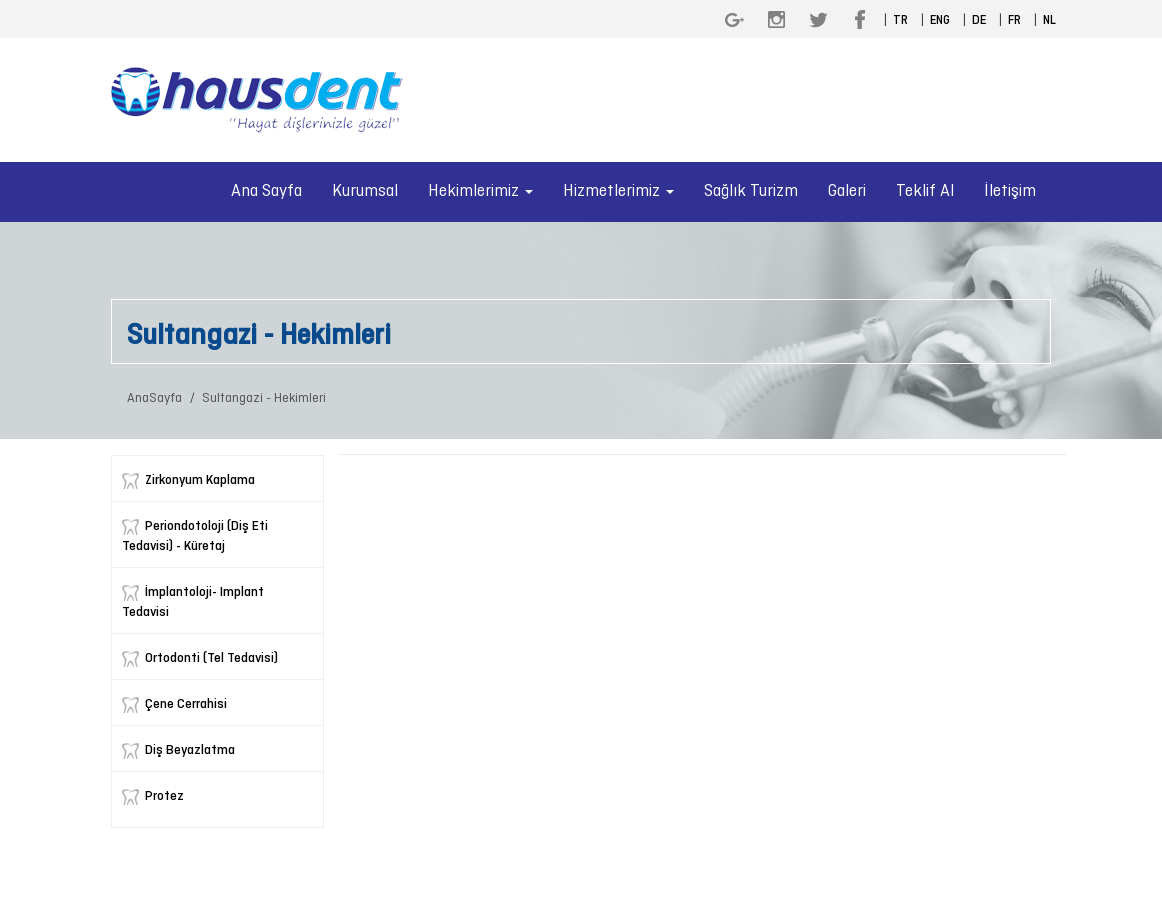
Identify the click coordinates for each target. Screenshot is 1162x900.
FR (1014, 21)
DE (979, 21)
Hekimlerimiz (480, 191)
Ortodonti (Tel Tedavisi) (211, 658)
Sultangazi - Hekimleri (264, 398)
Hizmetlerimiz (618, 191)
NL (1049, 21)
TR (900, 21)
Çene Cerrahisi (186, 704)
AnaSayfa (154, 398)
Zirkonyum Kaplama (200, 480)
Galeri (847, 191)
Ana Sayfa (266, 191)
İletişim (1010, 191)
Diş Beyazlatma (190, 750)
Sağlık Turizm (751, 191)
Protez (164, 796)
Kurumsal (365, 191)
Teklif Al (925, 191)
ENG (940, 21)
